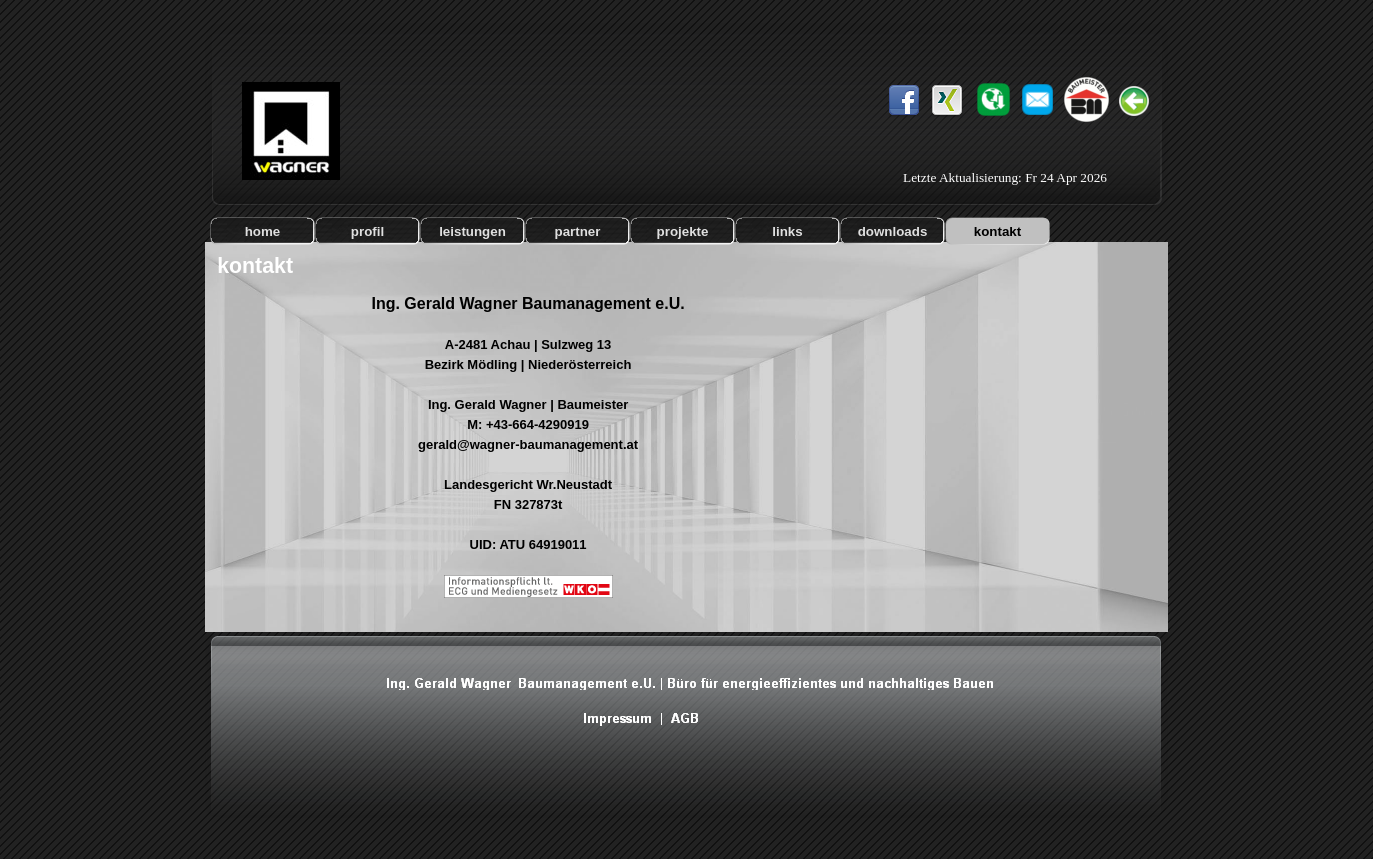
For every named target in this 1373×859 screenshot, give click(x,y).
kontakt (997, 231)
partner (578, 231)
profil (367, 231)
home (263, 231)
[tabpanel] (528, 456)
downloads (893, 231)
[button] (1037, 89)
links (787, 231)
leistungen (472, 231)
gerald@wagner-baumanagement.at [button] (528, 444)
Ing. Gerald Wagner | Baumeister (528, 404)
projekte (683, 231)
